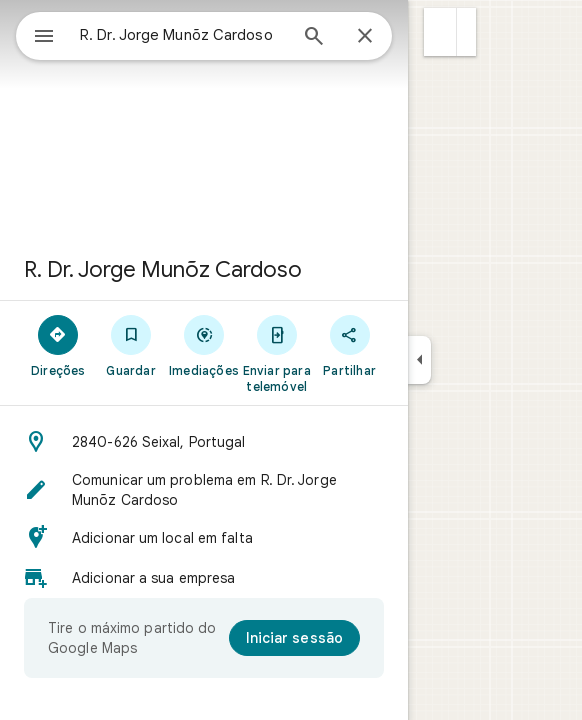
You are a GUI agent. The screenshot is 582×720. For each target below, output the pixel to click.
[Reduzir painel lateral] (419, 360)
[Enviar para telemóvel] (276, 353)
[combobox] (183, 35)
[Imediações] (204, 345)
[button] (440, 32)
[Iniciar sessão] (294, 638)
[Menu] (44, 38)
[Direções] (58, 345)
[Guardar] (131, 345)
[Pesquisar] (314, 38)
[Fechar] (365, 37)
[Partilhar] (349, 345)
